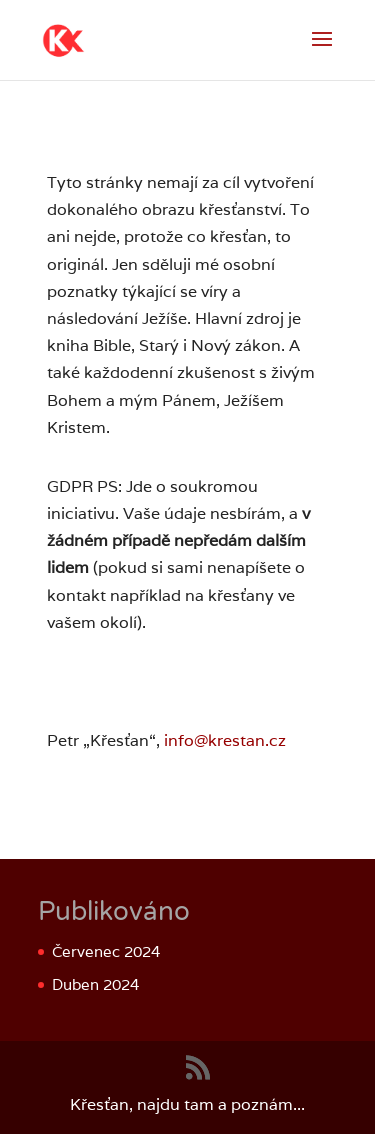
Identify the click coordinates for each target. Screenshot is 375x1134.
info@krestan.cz (225, 740)
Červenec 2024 (106, 951)
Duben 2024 (95, 984)
